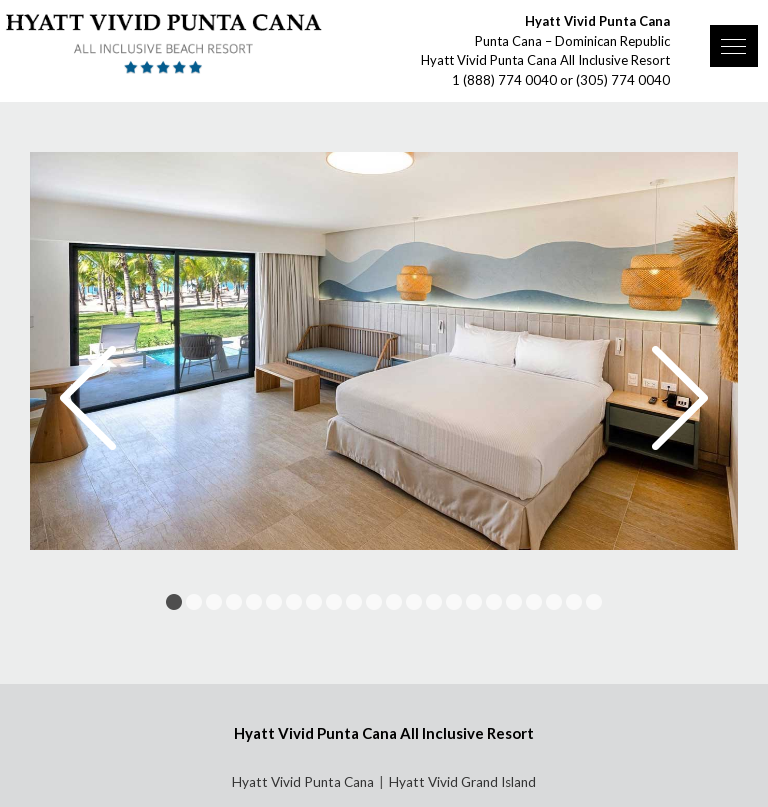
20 (554, 602)
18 (514, 602)
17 (494, 602)
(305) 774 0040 (623, 80)
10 (354, 602)
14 (434, 602)
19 (534, 602)
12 (394, 602)
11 (374, 602)
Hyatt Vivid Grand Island (462, 782)
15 (454, 602)
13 (414, 602)
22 (594, 602)
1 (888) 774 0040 (504, 80)
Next (680, 398)
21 (574, 602)
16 (474, 602)
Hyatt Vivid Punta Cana (303, 782)
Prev (88, 398)
